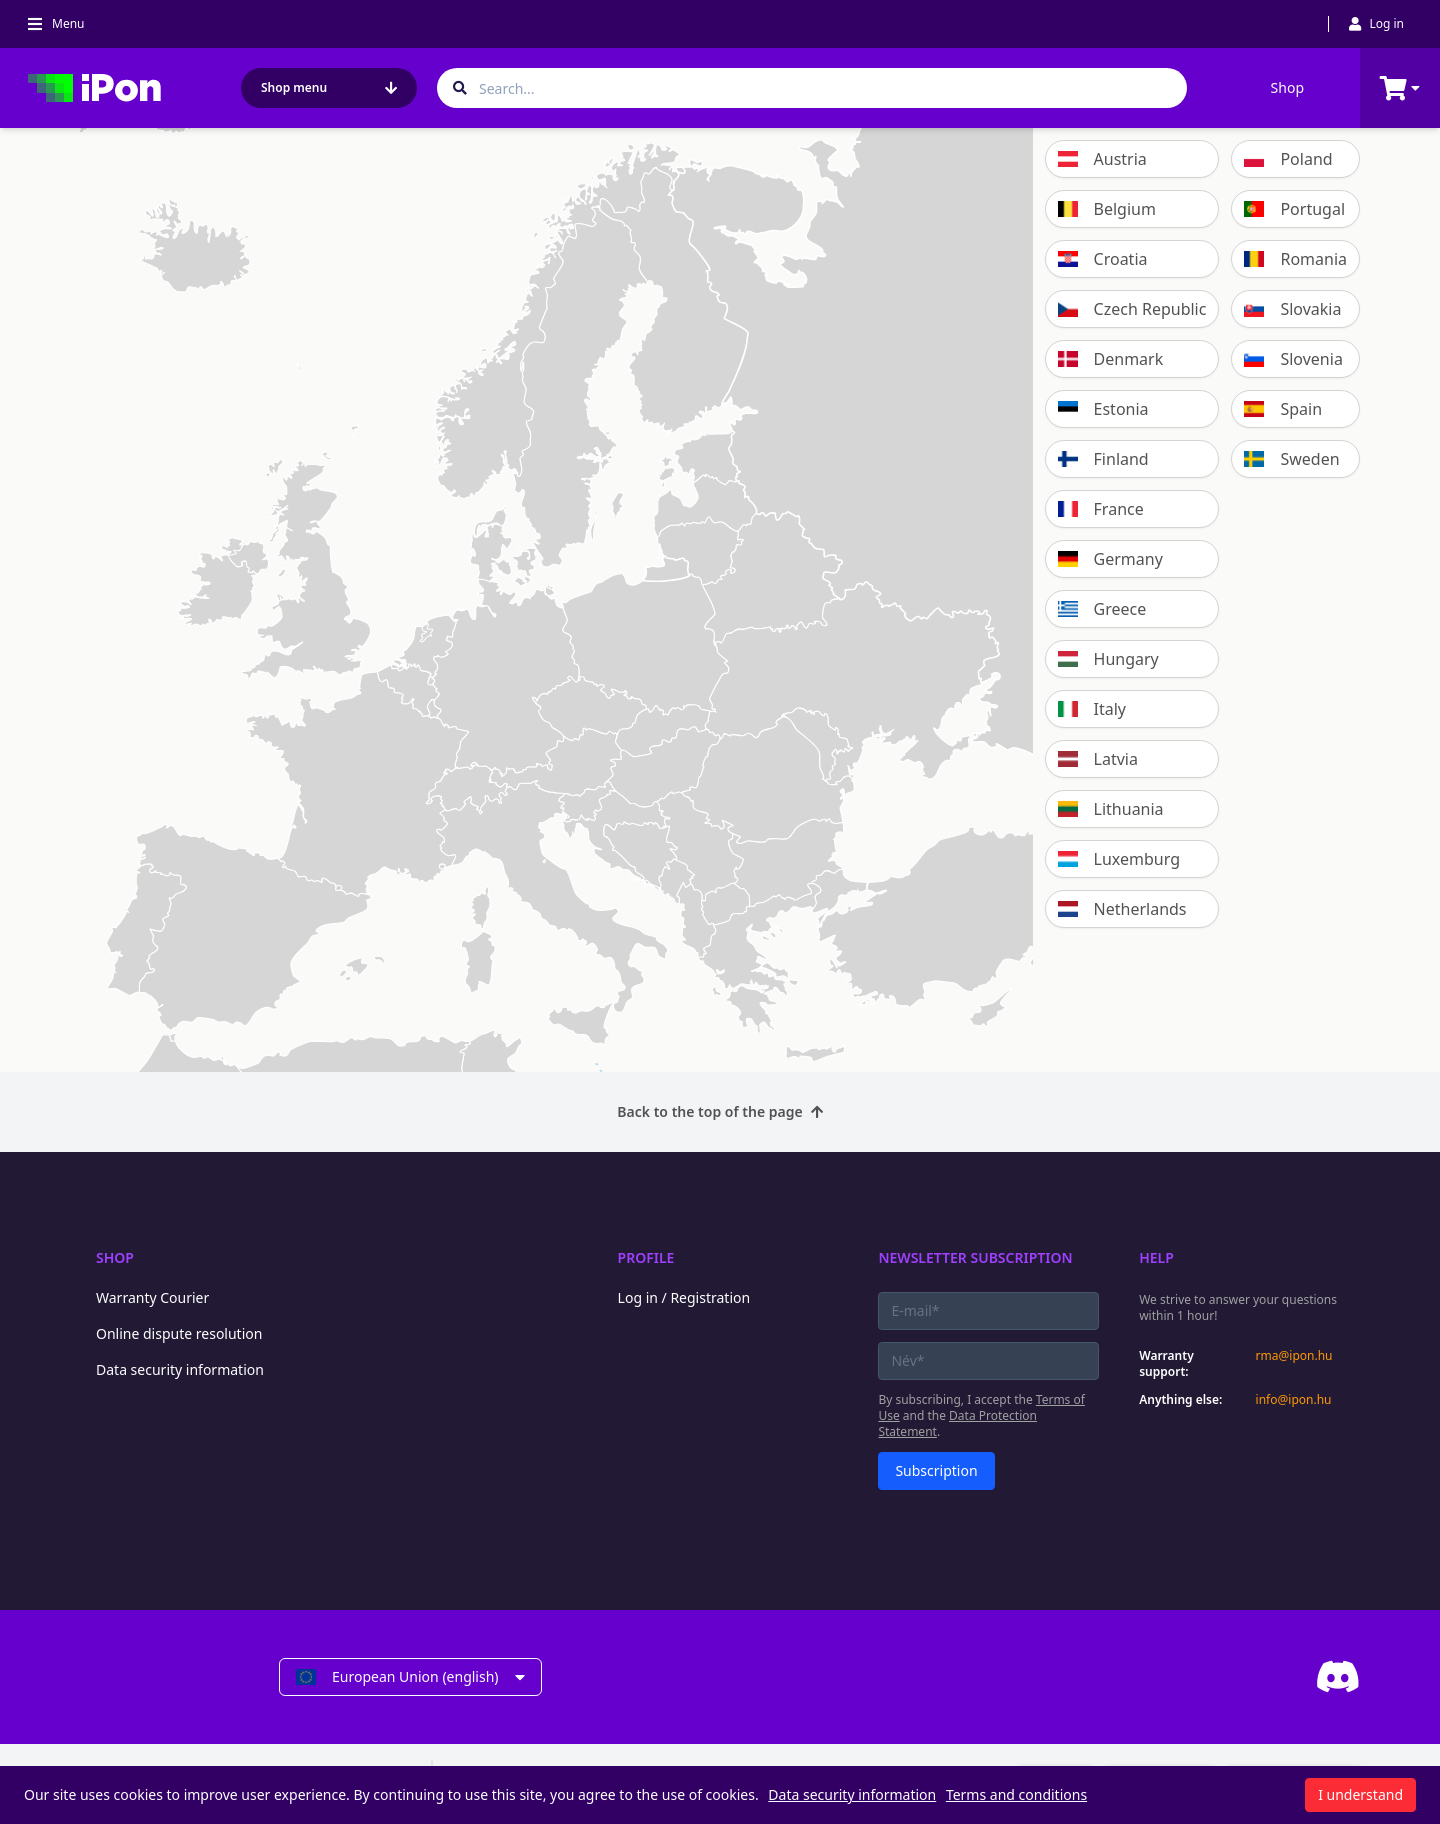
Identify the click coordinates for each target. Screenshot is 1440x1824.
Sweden (1291, 459)
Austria (1102, 159)
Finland (1103, 459)
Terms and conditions (1016, 1794)
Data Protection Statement (957, 1423)
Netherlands (1122, 909)
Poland (1288, 159)
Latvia (1098, 759)
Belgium (1107, 209)
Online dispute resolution (179, 1333)
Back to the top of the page (719, 1111)
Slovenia (1293, 359)
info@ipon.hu (1294, 1400)
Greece (1102, 609)
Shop (1287, 87)
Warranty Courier (152, 1297)
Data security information (180, 1369)
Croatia (1103, 259)
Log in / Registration (684, 1297)
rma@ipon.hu (1294, 1356)
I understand (1360, 1794)
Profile (646, 1257)
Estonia (1103, 409)
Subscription (936, 1470)
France (1101, 509)
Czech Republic (1132, 309)
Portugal (1294, 209)
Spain (1283, 409)
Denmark (1111, 359)
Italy (1092, 709)
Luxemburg (1119, 859)
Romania (1295, 259)
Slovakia (1292, 309)
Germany (1110, 559)
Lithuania (1111, 809)
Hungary (1108, 659)
